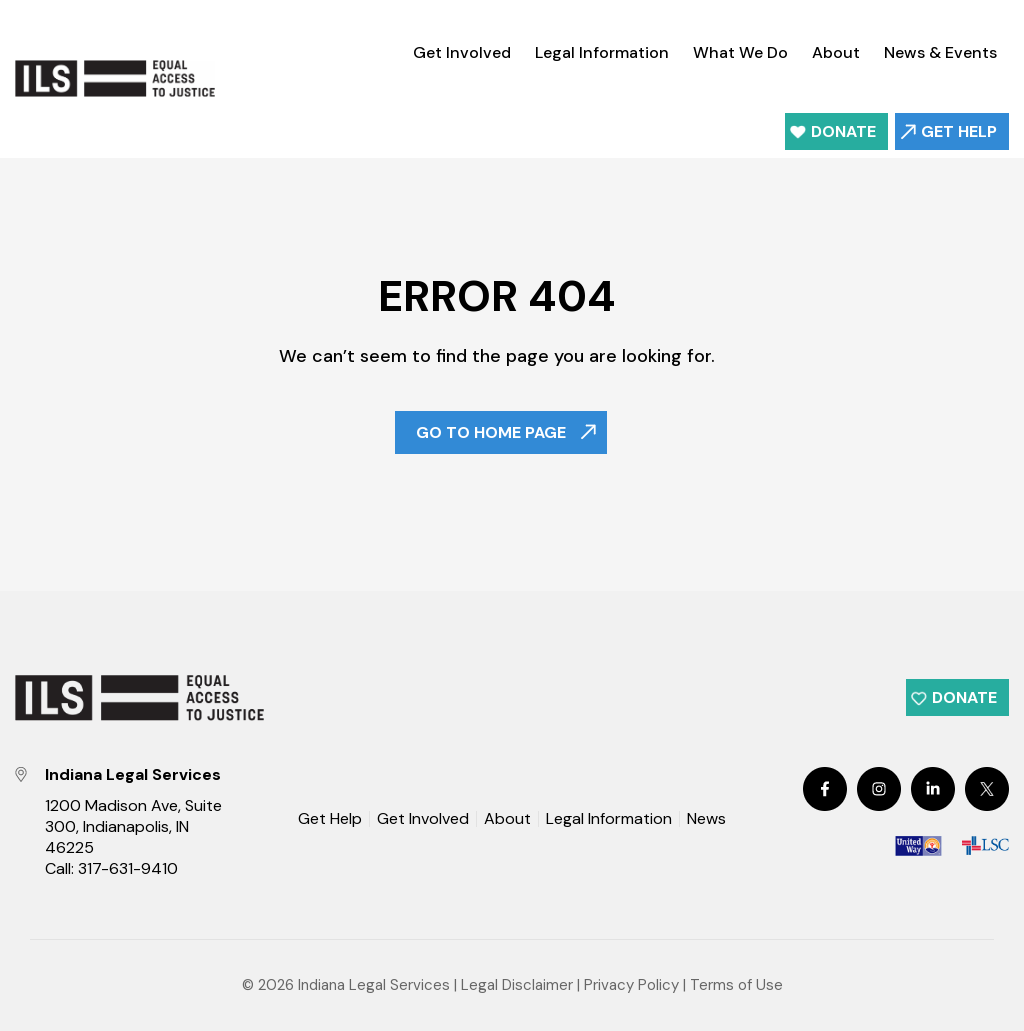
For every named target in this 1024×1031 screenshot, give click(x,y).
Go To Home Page (491, 432)
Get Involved (462, 52)
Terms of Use (736, 985)
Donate (843, 131)
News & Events (940, 52)
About (836, 52)
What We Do (740, 52)
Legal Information (602, 52)
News (706, 820)
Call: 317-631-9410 (111, 868)
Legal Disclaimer (517, 985)
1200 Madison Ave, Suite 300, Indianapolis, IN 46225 (133, 826)
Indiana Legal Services (374, 985)
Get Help (959, 131)
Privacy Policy (631, 985)
